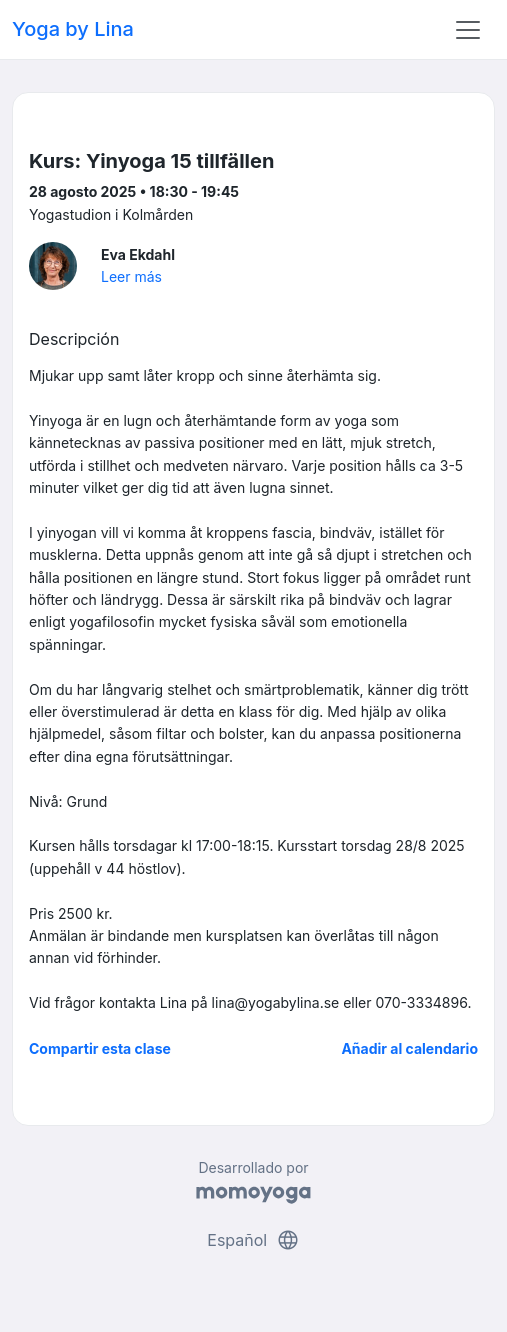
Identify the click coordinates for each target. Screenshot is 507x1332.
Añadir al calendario (409, 1048)
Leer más (131, 276)
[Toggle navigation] (468, 30)
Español (253, 1240)
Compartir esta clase (100, 1048)
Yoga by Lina (73, 29)
